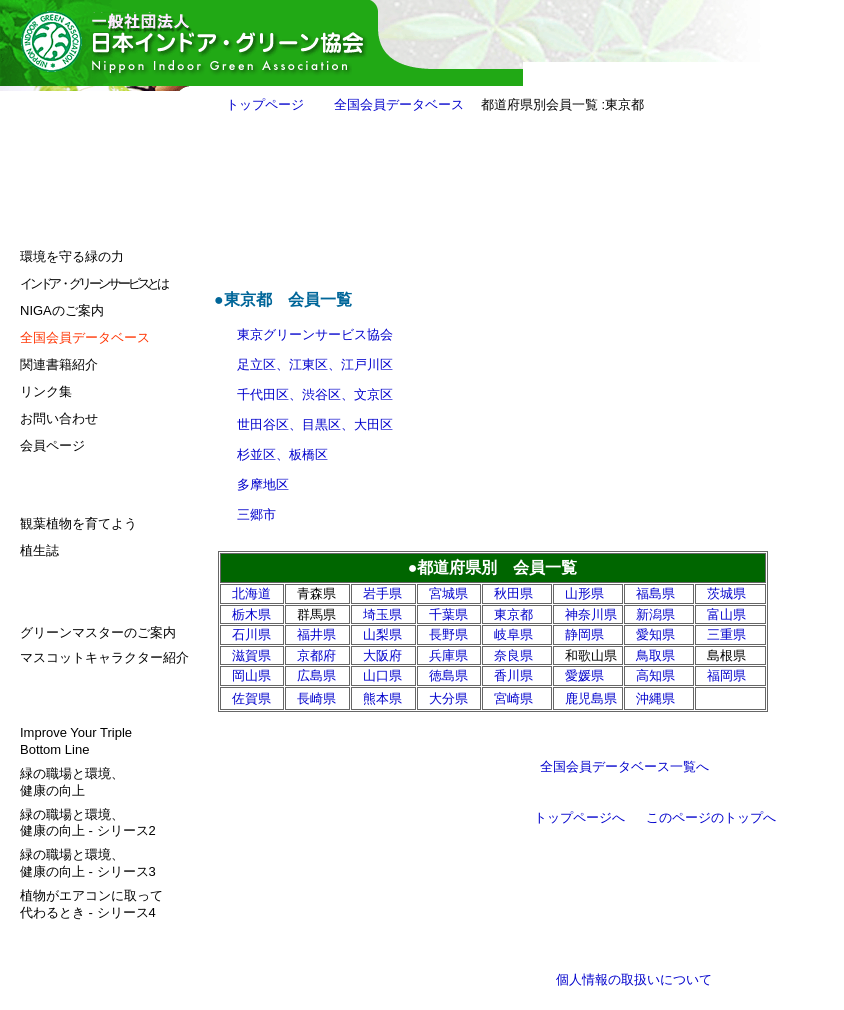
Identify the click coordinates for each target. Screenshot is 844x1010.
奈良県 (513, 655)
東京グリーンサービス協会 (315, 334)
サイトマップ (59, 936)
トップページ (265, 104)
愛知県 (655, 634)
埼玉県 (382, 614)
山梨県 (382, 634)
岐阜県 (513, 634)
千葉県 (448, 614)
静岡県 (584, 634)
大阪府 (382, 655)
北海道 (251, 593)
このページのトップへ (711, 817)
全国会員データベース (399, 104)
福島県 (655, 593)
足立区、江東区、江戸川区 (315, 364)
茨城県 (726, 593)
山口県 (382, 675)
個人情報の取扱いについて (634, 979)
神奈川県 (591, 614)
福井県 (316, 634)
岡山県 (251, 675)
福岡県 (726, 675)
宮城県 (448, 593)
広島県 (316, 675)
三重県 (726, 634)
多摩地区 (263, 484)
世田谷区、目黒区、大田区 (315, 424)
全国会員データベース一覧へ (624, 766)
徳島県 (448, 675)
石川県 (251, 634)
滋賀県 (251, 655)
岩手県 (382, 593)
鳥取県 (655, 655)
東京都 (513, 614)
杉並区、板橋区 (282, 454)
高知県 (655, 675)
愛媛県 (584, 675)
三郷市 (256, 514)
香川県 (513, 675)
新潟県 (655, 614)
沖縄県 (655, 698)
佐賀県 (251, 698)
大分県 (448, 698)
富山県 (726, 614)
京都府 (316, 655)
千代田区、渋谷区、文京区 (315, 394)
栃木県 (251, 614)
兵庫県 (448, 655)
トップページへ (579, 817)
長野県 (448, 634)
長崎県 (316, 698)
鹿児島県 (591, 698)
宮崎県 (513, 698)
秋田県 (513, 593)
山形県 (584, 593)
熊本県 (382, 698)
